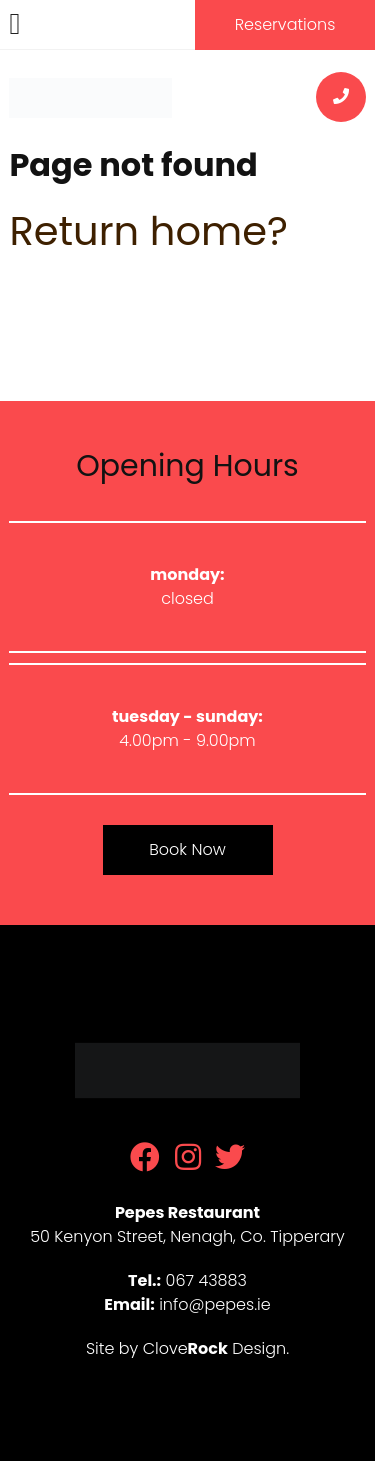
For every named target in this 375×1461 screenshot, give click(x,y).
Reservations (285, 24)
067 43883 (206, 1280)
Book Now (187, 849)
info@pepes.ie (215, 1304)
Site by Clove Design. (187, 1348)
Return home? (148, 231)
